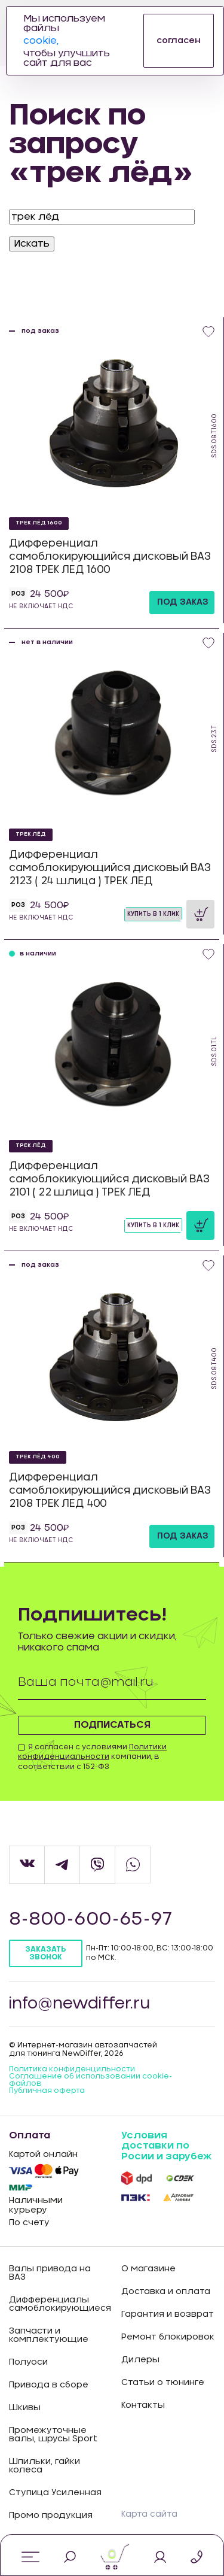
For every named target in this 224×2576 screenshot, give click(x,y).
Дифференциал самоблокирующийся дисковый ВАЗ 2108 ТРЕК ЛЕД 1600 (110, 556)
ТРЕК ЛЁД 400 (38, 1457)
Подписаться (112, 1725)
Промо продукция (51, 2515)
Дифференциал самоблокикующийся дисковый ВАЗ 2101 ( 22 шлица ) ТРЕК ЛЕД (109, 1179)
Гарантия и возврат (167, 2314)
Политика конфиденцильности (72, 2069)
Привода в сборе (48, 2385)
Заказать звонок (45, 1953)
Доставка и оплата (165, 2291)
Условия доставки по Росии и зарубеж (166, 2146)
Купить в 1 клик (153, 914)
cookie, (41, 40)
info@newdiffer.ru (79, 2003)
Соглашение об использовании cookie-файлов (90, 2080)
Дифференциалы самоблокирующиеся (56, 2304)
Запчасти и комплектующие (48, 2335)
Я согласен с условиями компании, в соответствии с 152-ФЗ (92, 1757)
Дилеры (140, 2360)
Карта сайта (149, 2514)
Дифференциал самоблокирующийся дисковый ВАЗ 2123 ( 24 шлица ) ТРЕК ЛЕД (110, 867)
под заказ (182, 602)
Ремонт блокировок (167, 2337)
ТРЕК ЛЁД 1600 (39, 523)
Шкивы (25, 2408)
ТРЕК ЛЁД (31, 834)
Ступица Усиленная (55, 2493)
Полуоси (28, 2362)
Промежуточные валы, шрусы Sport (53, 2434)
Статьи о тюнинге (162, 2382)
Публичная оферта (47, 2090)
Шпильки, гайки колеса (44, 2465)
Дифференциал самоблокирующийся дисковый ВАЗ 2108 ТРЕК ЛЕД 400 (110, 1490)
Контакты (143, 2405)
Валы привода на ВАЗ (50, 2273)
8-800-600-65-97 (90, 1919)
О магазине (148, 2269)
